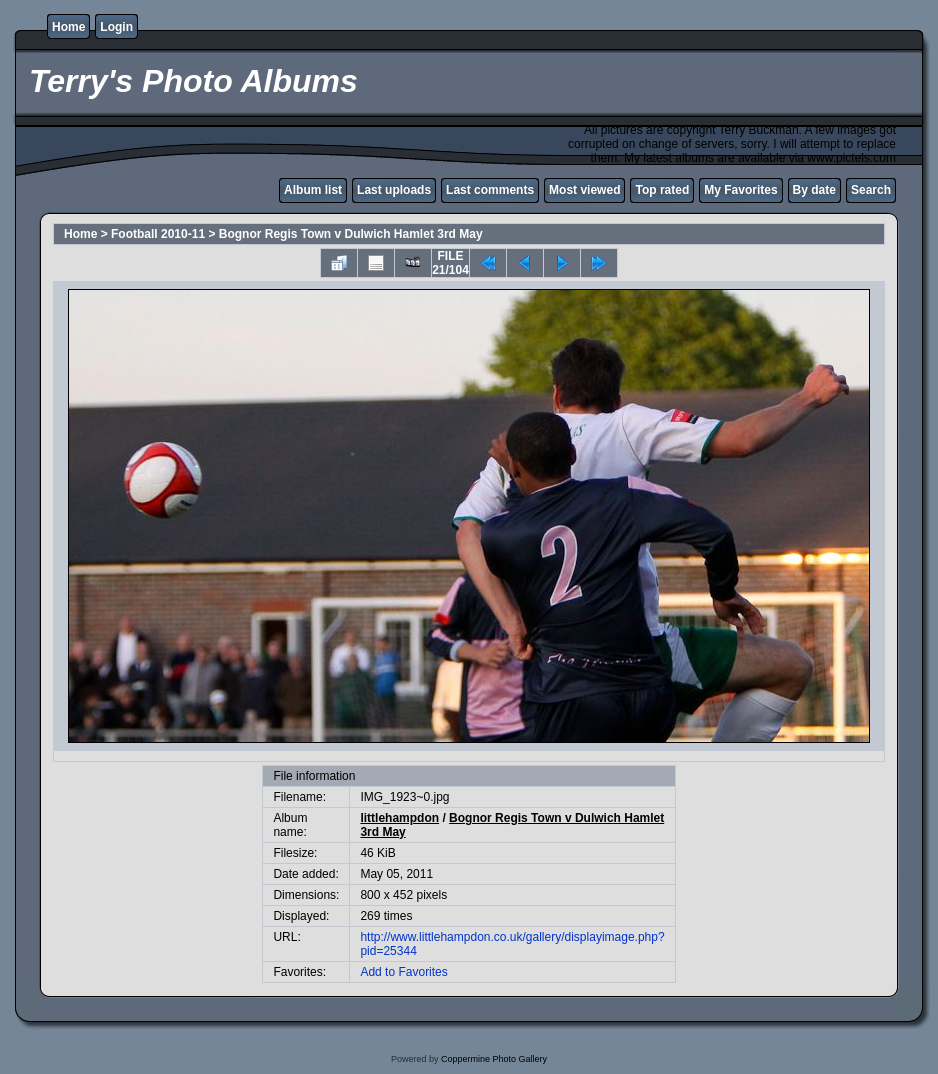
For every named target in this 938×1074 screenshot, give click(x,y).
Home (68, 27)
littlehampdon (399, 818)
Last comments (490, 190)
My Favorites (740, 190)
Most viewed (584, 190)
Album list (313, 190)
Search (871, 190)
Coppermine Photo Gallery (494, 1059)
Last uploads (394, 190)
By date (814, 190)
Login (116, 27)
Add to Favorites (403, 972)
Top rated (662, 190)
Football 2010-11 (158, 234)
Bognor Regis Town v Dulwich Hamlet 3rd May (351, 234)
